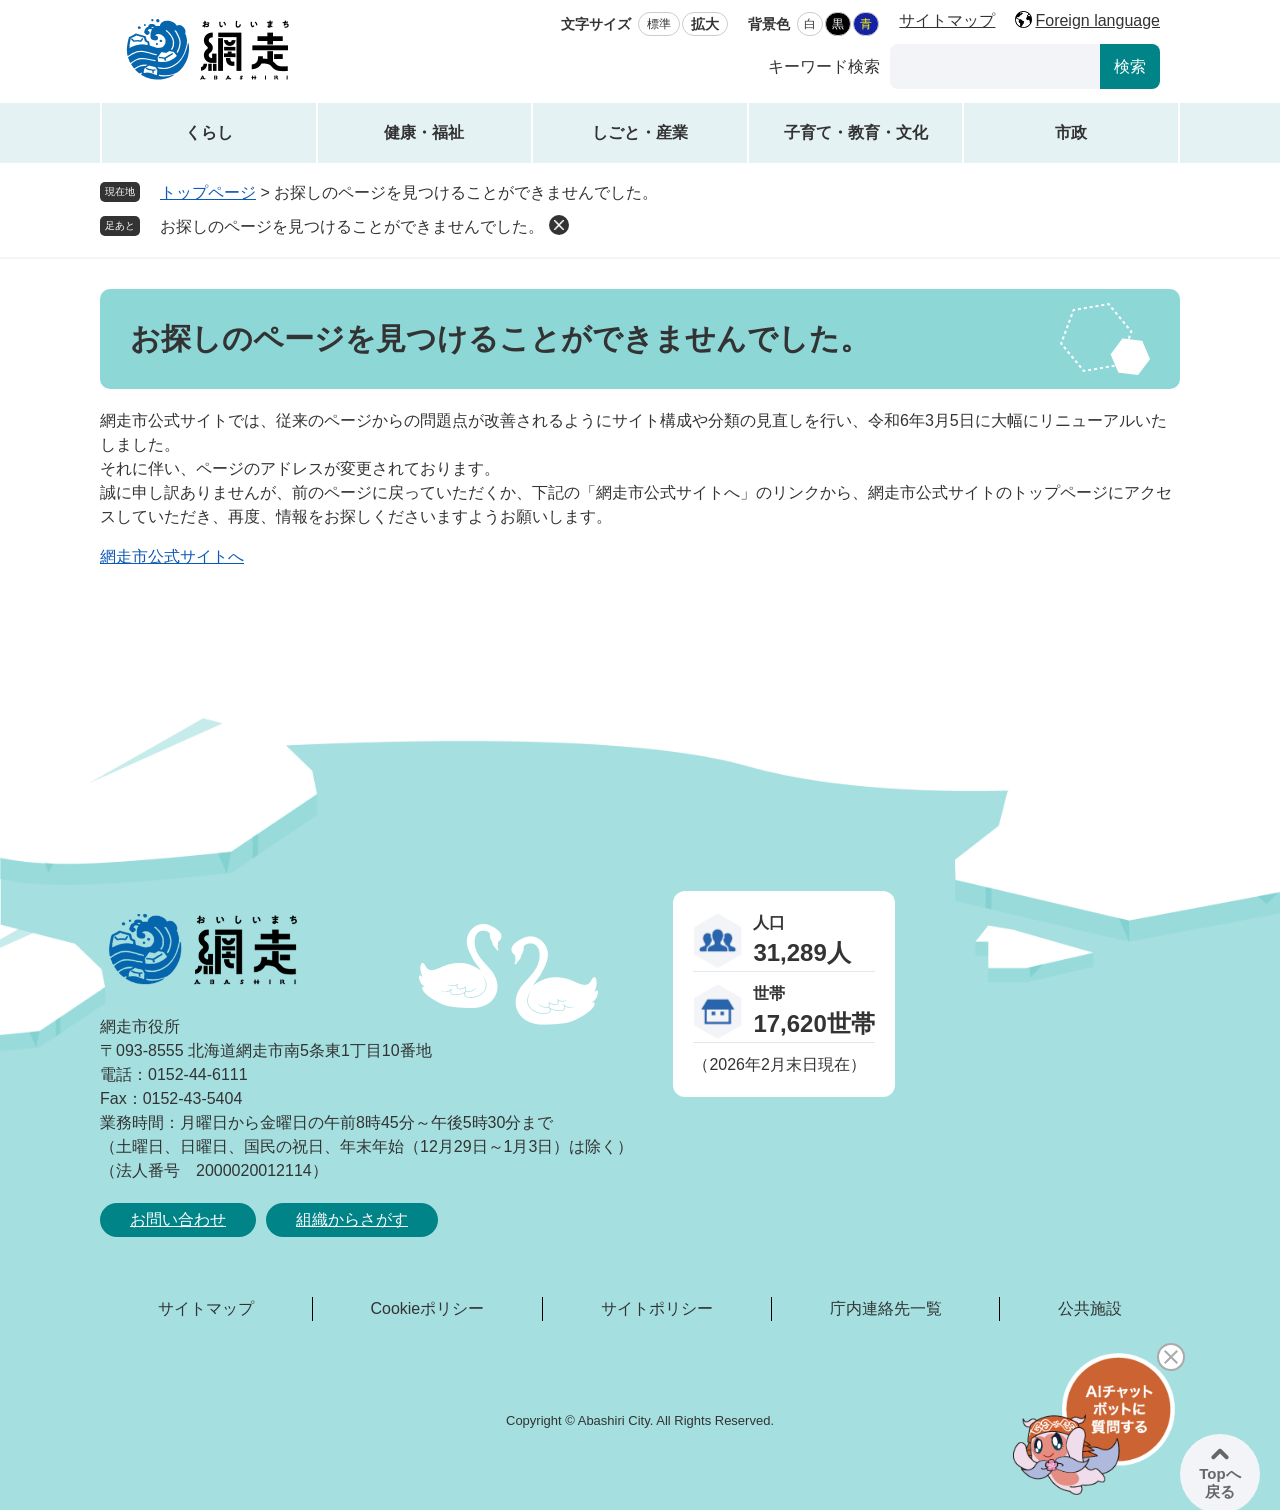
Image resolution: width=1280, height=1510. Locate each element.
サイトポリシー (657, 1308)
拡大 (705, 24)
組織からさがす (352, 1219)
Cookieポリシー (427, 1308)
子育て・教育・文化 (856, 132)
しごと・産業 (640, 132)
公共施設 (1090, 1308)
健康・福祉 (424, 132)
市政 (1071, 132)
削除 (559, 225)
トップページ (208, 192)
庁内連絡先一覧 (886, 1308)
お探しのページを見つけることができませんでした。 (352, 226)
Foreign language (1097, 20)
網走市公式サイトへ (172, 556)
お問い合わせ (178, 1219)
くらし (209, 132)
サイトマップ (947, 20)
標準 (659, 24)
